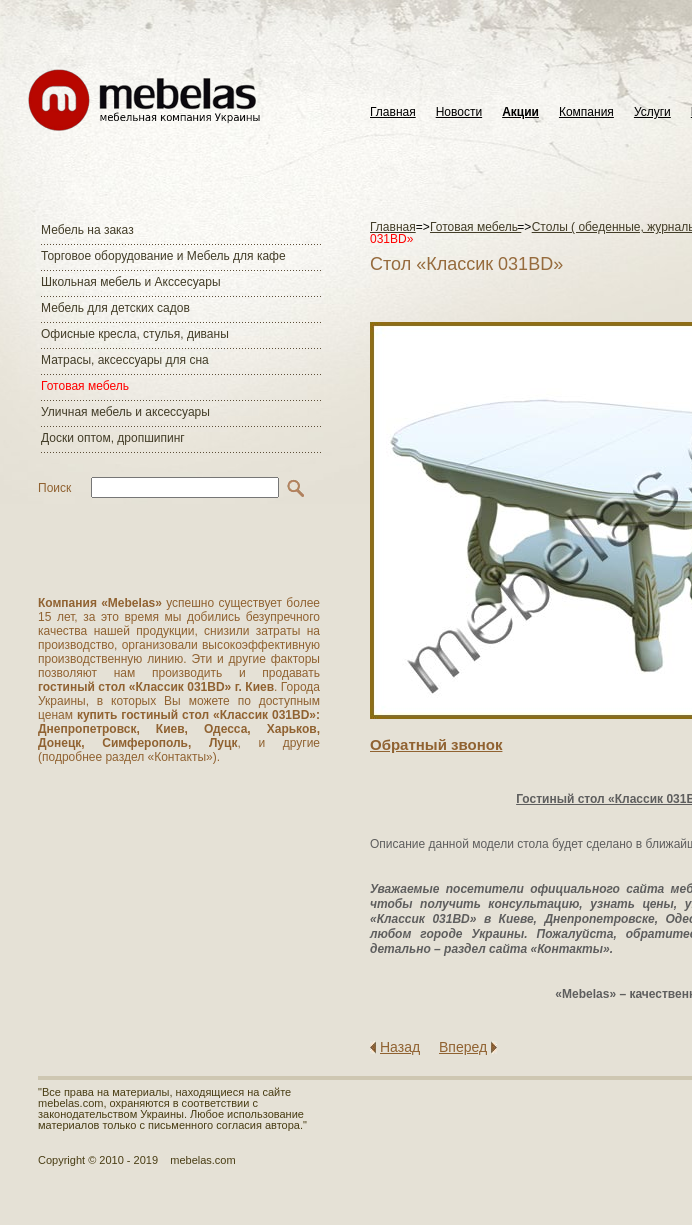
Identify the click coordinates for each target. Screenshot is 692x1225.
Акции (520, 112)
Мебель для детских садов (115, 308)
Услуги (652, 112)
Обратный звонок (436, 744)
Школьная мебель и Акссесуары (131, 282)
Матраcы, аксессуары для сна (125, 360)
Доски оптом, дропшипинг (113, 438)
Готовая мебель (85, 386)
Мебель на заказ (87, 230)
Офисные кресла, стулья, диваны (135, 334)
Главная (393, 112)
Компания (586, 112)
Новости (459, 112)
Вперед (463, 1047)
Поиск (54, 488)
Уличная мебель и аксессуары (125, 412)
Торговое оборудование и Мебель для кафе (163, 256)
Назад (400, 1047)
